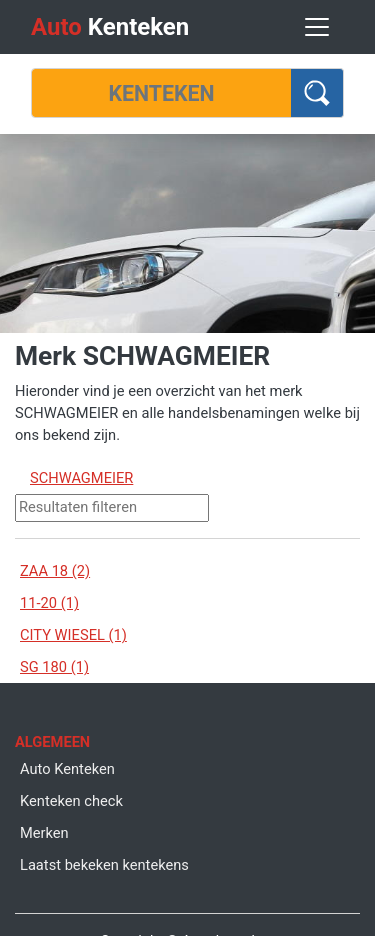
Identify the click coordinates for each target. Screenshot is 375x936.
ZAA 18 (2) (55, 571)
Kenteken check (71, 801)
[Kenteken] (161, 93)
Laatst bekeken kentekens (104, 865)
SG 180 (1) (54, 667)
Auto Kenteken (67, 769)
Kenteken (110, 27)
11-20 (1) (49, 603)
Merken (44, 833)
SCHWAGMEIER (81, 478)
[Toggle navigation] (317, 27)
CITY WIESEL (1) (73, 635)
